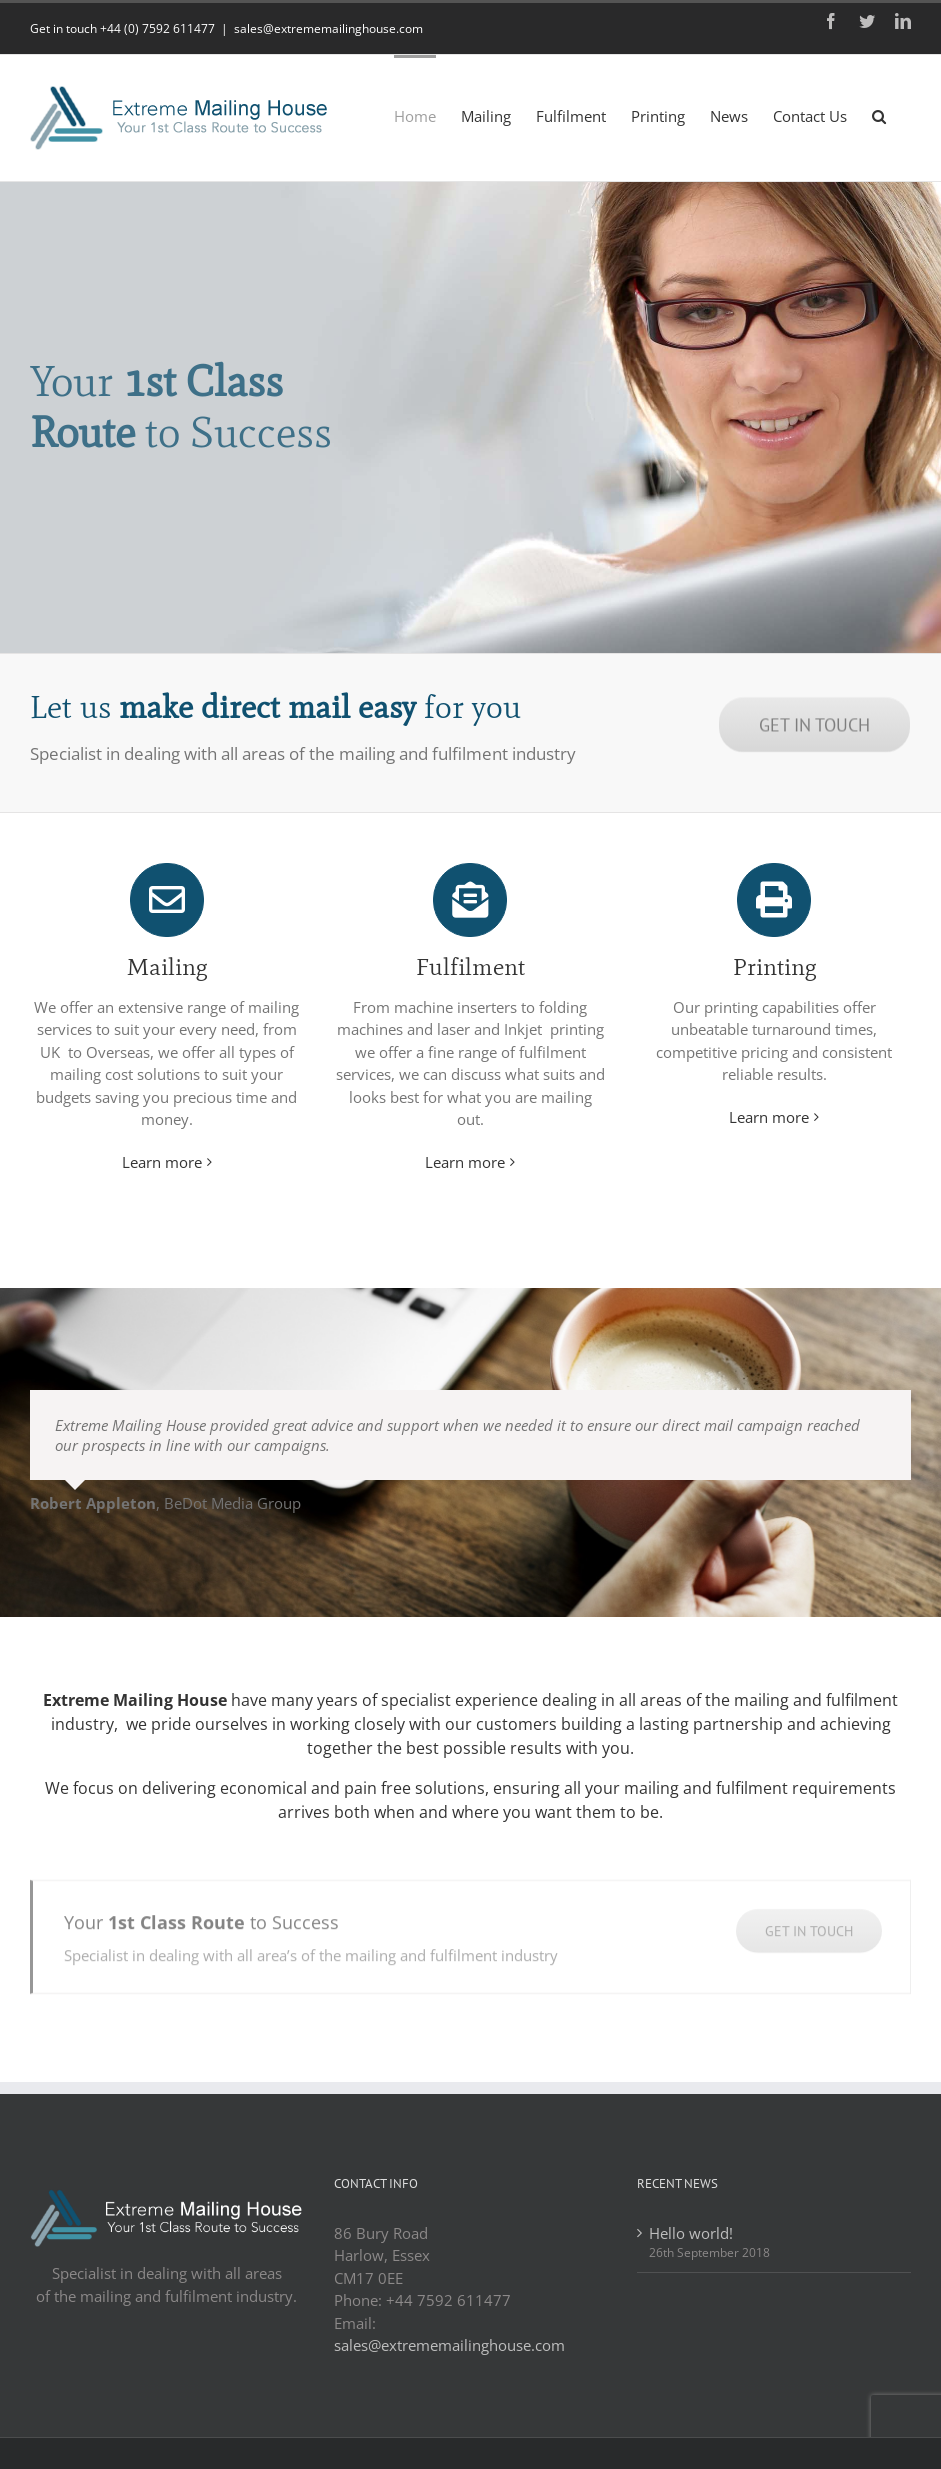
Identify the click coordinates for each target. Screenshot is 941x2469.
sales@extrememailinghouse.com (328, 28)
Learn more (162, 1162)
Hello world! (691, 2233)
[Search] (879, 115)
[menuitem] (415, 115)
